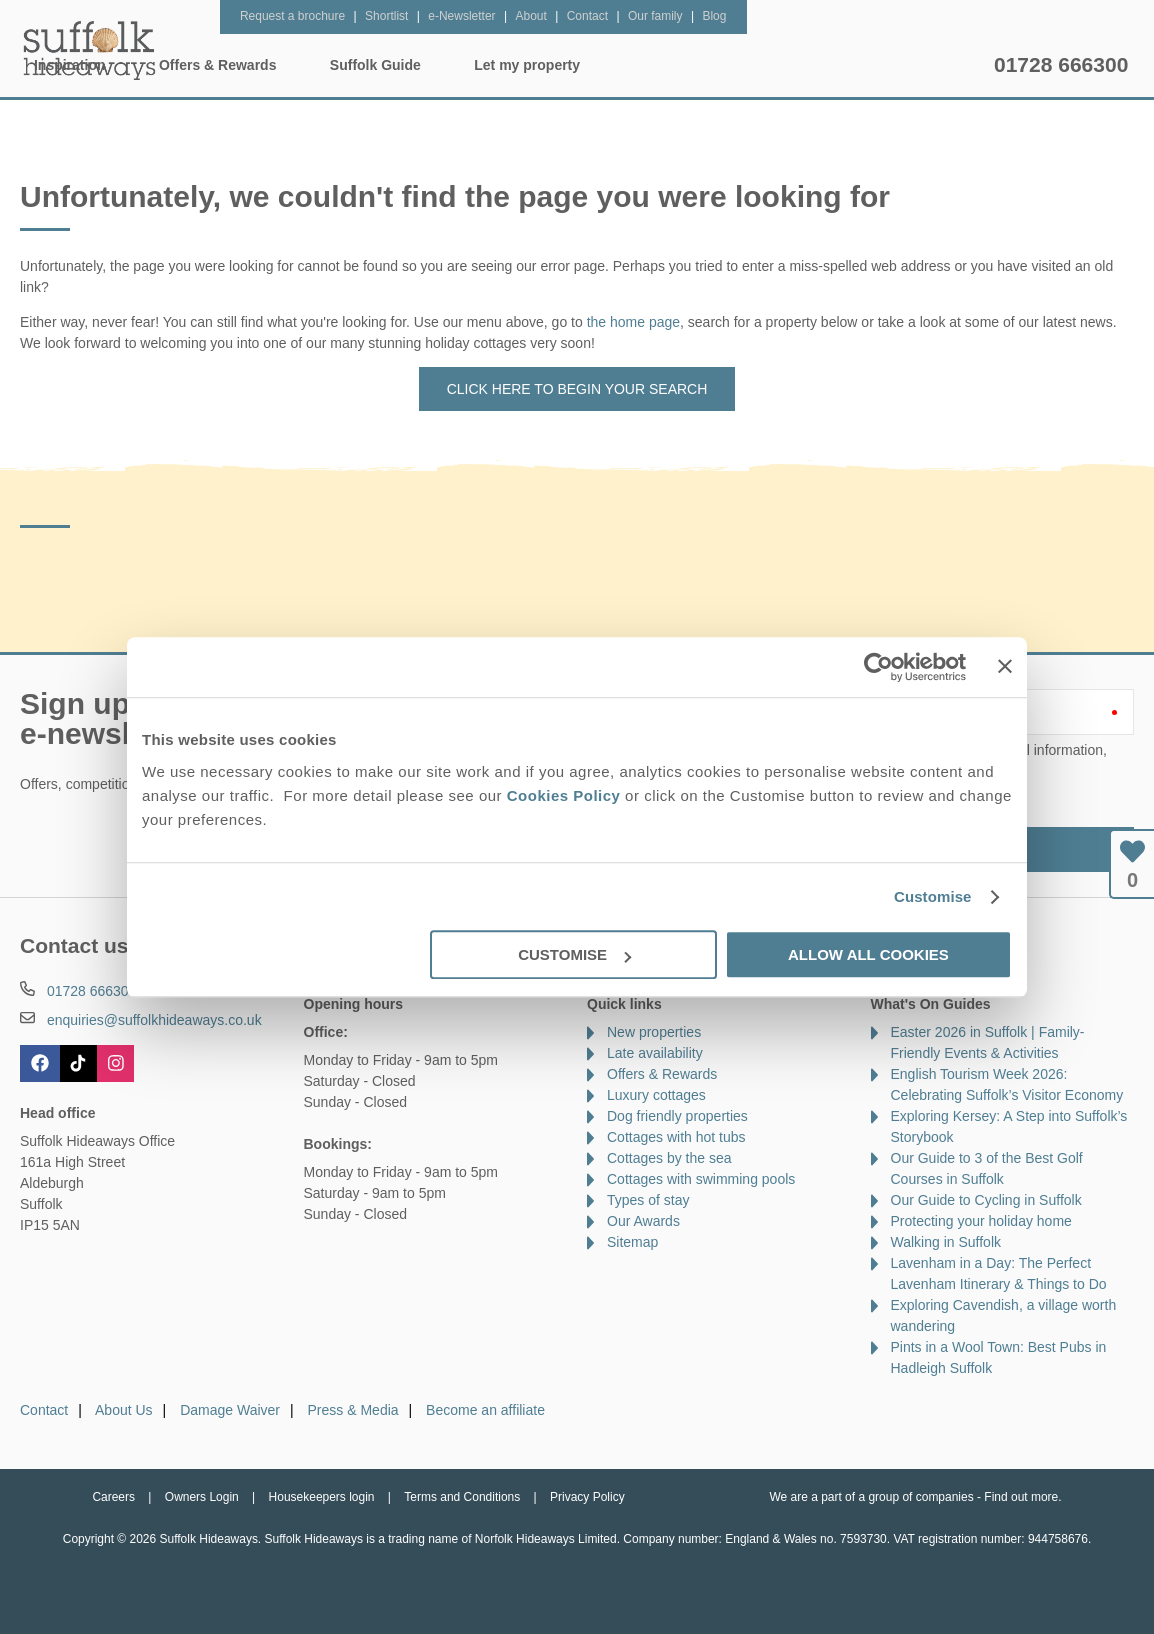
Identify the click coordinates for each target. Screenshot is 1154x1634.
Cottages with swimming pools (701, 1179)
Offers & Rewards (604, 65)
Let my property (914, 65)
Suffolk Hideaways (90, 50)
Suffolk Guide (762, 65)
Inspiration (457, 65)
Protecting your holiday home (981, 1221)
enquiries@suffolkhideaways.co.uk (154, 1020)
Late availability (655, 1053)
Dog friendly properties (677, 1116)
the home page (633, 322)
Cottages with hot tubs (676, 1137)
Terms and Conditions (462, 1497)
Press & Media (353, 1410)
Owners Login (202, 1497)
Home (206, 65)
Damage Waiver (230, 1410)
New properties (654, 1032)
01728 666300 (1061, 64)
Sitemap (632, 1242)
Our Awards (643, 1221)
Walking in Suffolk (946, 1242)
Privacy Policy (587, 1497)
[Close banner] (1005, 666)
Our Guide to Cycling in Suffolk (986, 1200)
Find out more (1021, 1497)
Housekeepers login (322, 1497)
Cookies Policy (564, 795)
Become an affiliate (485, 1410)
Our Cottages (323, 65)
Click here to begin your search (577, 389)
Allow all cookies (868, 954)
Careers (113, 1497)
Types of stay (648, 1200)
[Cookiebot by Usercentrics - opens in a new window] (878, 667)
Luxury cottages (656, 1095)
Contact (44, 1410)
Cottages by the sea (669, 1158)
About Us (124, 1410)
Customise (933, 896)
